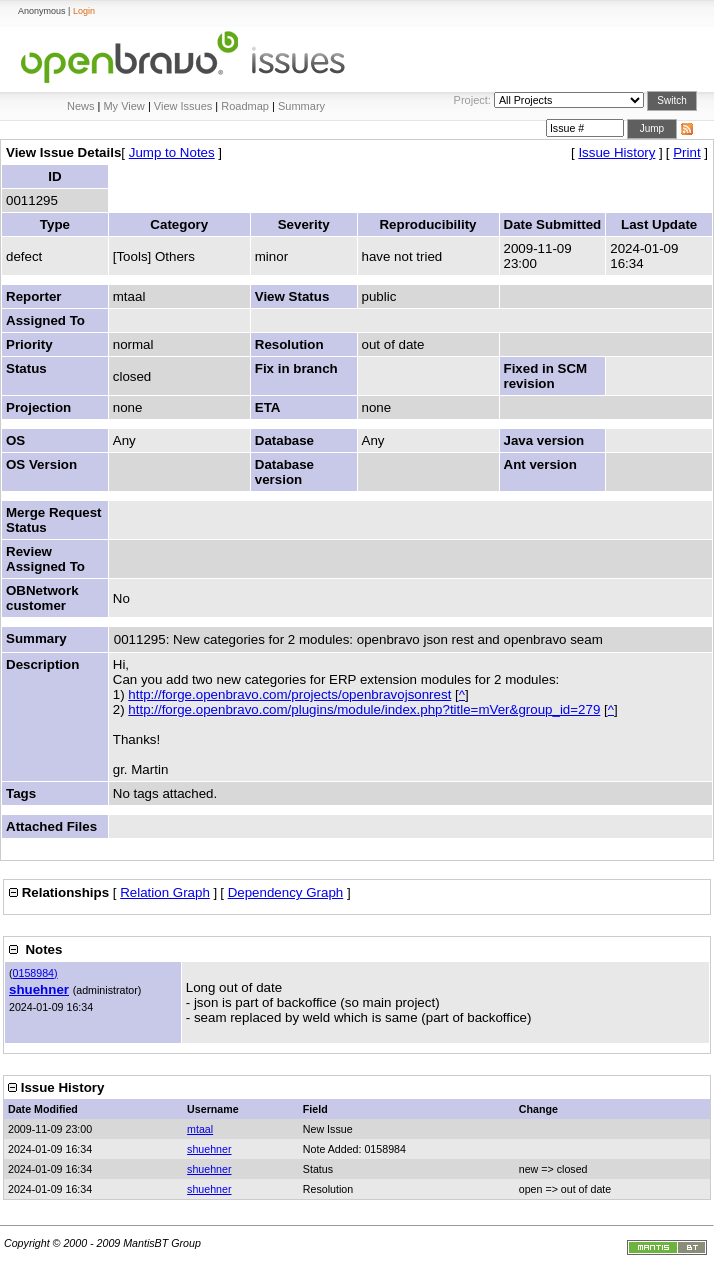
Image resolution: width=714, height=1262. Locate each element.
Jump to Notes (172, 152)
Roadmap (245, 106)
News (81, 106)
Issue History (616, 152)
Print (686, 152)
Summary (301, 106)
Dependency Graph (286, 892)
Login (84, 11)
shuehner (39, 989)
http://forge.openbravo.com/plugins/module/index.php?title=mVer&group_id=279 (364, 709)
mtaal (200, 1129)
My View (123, 106)
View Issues (183, 106)
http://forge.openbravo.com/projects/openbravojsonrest (289, 694)
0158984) (35, 973)
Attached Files (51, 826)
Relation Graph (165, 892)
